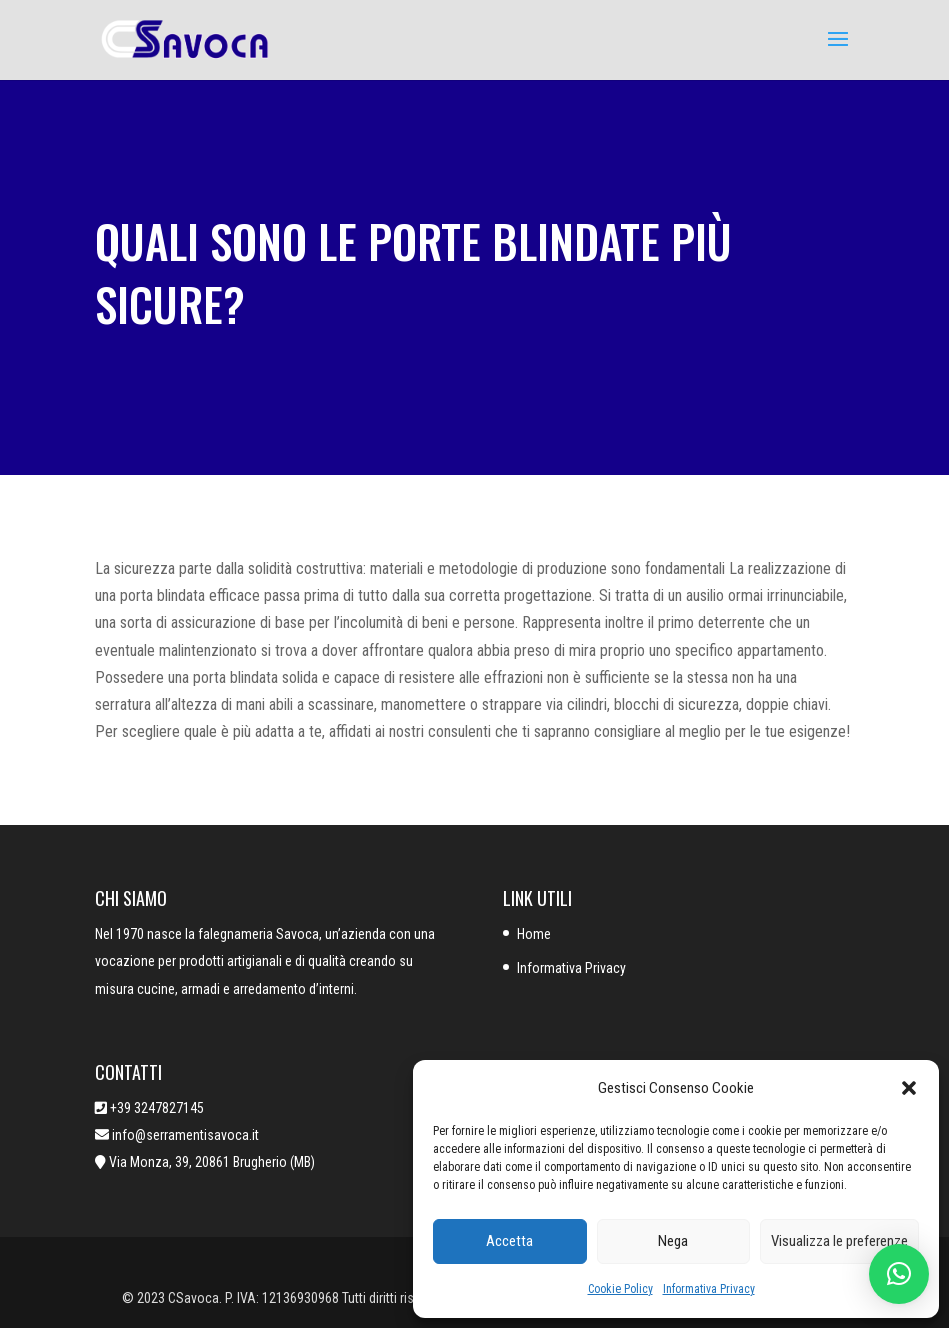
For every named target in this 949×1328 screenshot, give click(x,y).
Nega (673, 1241)
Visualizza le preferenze (839, 1241)
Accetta (509, 1241)
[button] (909, 1088)
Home (534, 934)
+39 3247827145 (157, 1108)
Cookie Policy (620, 1289)
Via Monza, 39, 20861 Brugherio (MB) (212, 1162)
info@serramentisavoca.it (184, 1135)
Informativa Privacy (709, 1289)
